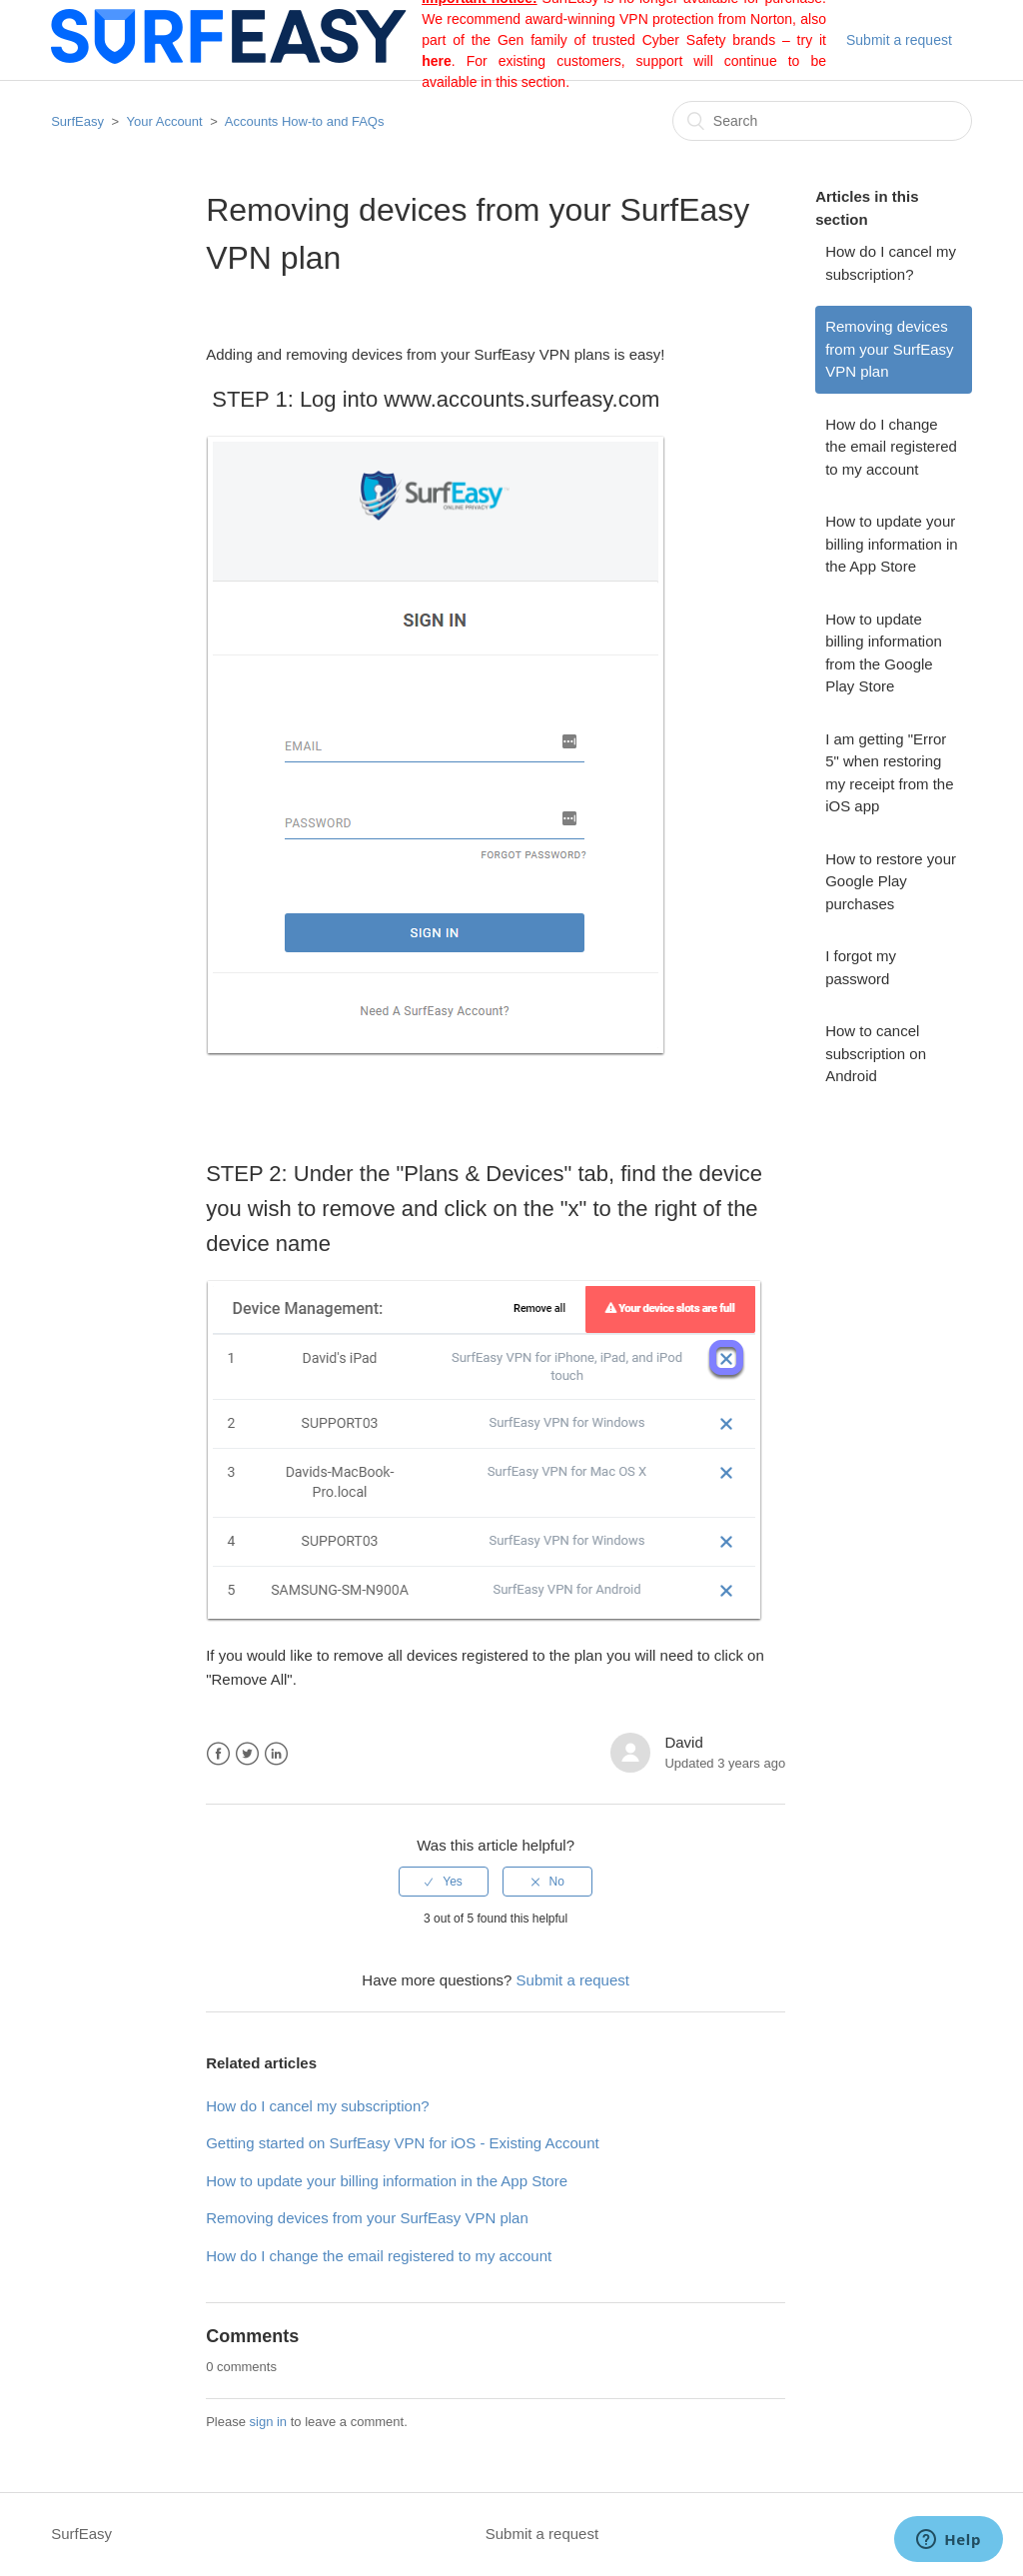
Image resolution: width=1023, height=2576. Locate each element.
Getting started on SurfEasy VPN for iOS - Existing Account (402, 2142)
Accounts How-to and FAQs (305, 121)
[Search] (822, 121)
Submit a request (899, 40)
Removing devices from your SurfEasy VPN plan (889, 349)
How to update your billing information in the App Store (891, 544)
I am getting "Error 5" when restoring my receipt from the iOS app (889, 772)
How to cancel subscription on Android (875, 1053)
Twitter (247, 1754)
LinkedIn (276, 1754)
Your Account (167, 121)
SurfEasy (77, 121)
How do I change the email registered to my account (891, 447)
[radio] (444, 1882)
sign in (269, 2421)
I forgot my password (860, 967)
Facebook (218, 1754)
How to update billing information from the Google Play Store (883, 653)
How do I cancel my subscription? (890, 263)
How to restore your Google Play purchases (890, 881)
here (437, 61)
